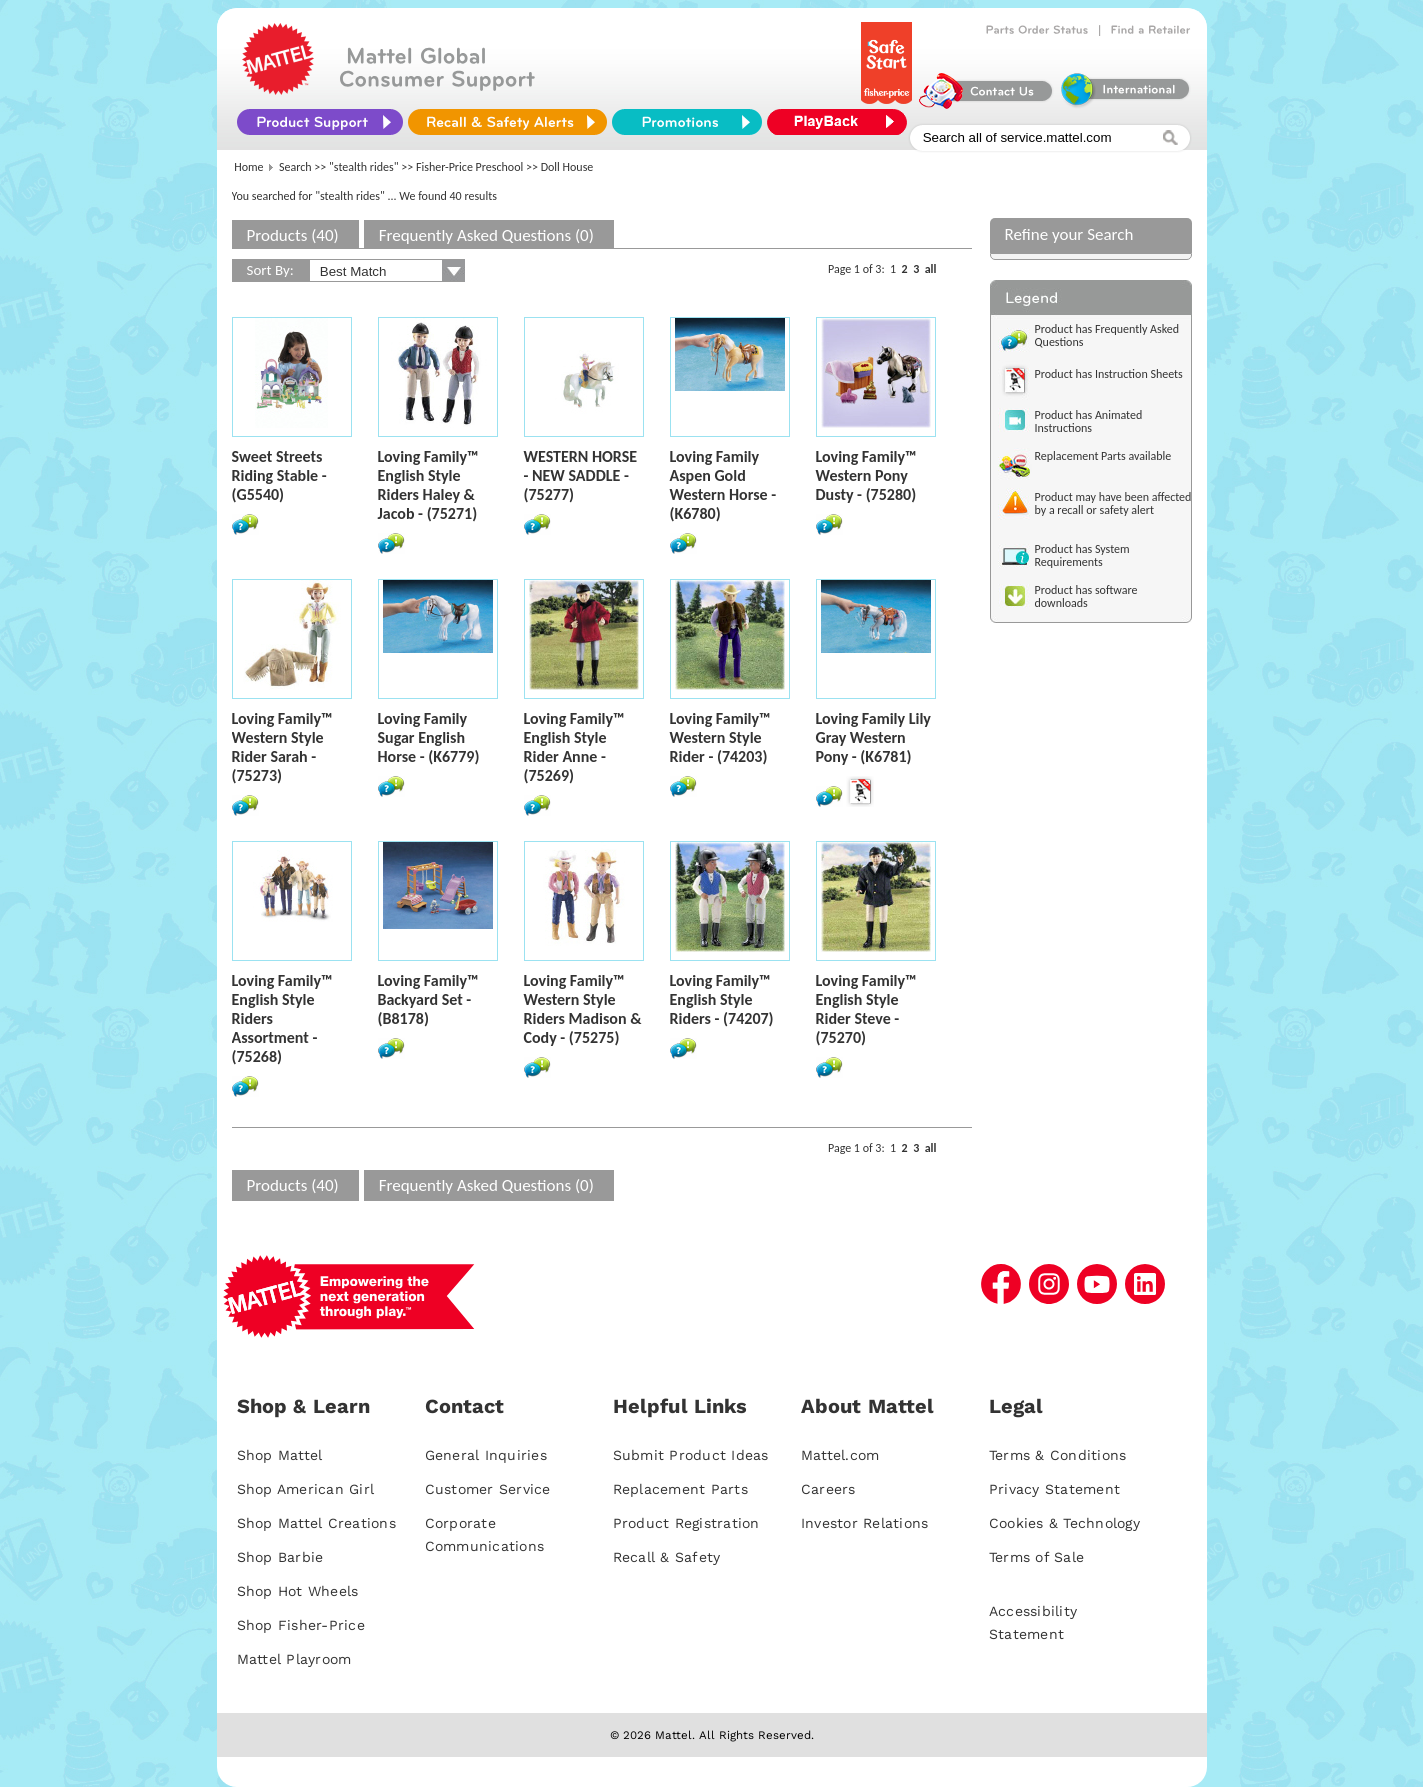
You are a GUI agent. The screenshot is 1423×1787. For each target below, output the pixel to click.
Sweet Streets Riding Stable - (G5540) (279, 475)
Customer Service (488, 1489)
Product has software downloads (1086, 596)
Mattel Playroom (294, 1659)
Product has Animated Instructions (1089, 421)
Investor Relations (865, 1523)
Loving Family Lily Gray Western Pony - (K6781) (873, 737)
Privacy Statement (1054, 1489)
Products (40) (293, 235)
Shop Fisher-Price (301, 1625)
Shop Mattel (280, 1455)
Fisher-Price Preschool (469, 167)
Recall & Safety (667, 1557)
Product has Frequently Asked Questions (1107, 335)
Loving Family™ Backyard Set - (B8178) (428, 999)
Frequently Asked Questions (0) (486, 235)
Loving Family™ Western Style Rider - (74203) (720, 737)
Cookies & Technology (1064, 1523)
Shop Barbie (280, 1557)
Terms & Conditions (1058, 1455)
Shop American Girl (306, 1489)
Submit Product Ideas (691, 1455)
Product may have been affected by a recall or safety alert (1113, 503)
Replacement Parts (680, 1489)
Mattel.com (840, 1455)
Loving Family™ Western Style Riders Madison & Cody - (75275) (583, 1009)
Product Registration (686, 1523)
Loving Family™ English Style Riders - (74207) (722, 999)
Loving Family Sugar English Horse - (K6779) (429, 737)
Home (248, 167)
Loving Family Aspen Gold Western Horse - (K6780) (723, 485)
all (931, 269)
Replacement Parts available (1103, 456)
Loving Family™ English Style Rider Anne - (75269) (574, 747)
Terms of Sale (1036, 1557)
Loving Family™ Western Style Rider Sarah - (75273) (282, 747)
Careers (828, 1489)
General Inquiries (486, 1455)
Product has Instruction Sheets (1109, 374)
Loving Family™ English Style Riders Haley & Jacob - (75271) (428, 485)
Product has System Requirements (1082, 555)
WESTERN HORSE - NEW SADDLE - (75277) (581, 475)
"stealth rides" (364, 167)
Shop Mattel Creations (316, 1523)
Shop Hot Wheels (298, 1591)
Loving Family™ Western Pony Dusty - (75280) (866, 475)
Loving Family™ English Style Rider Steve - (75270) (866, 1009)
